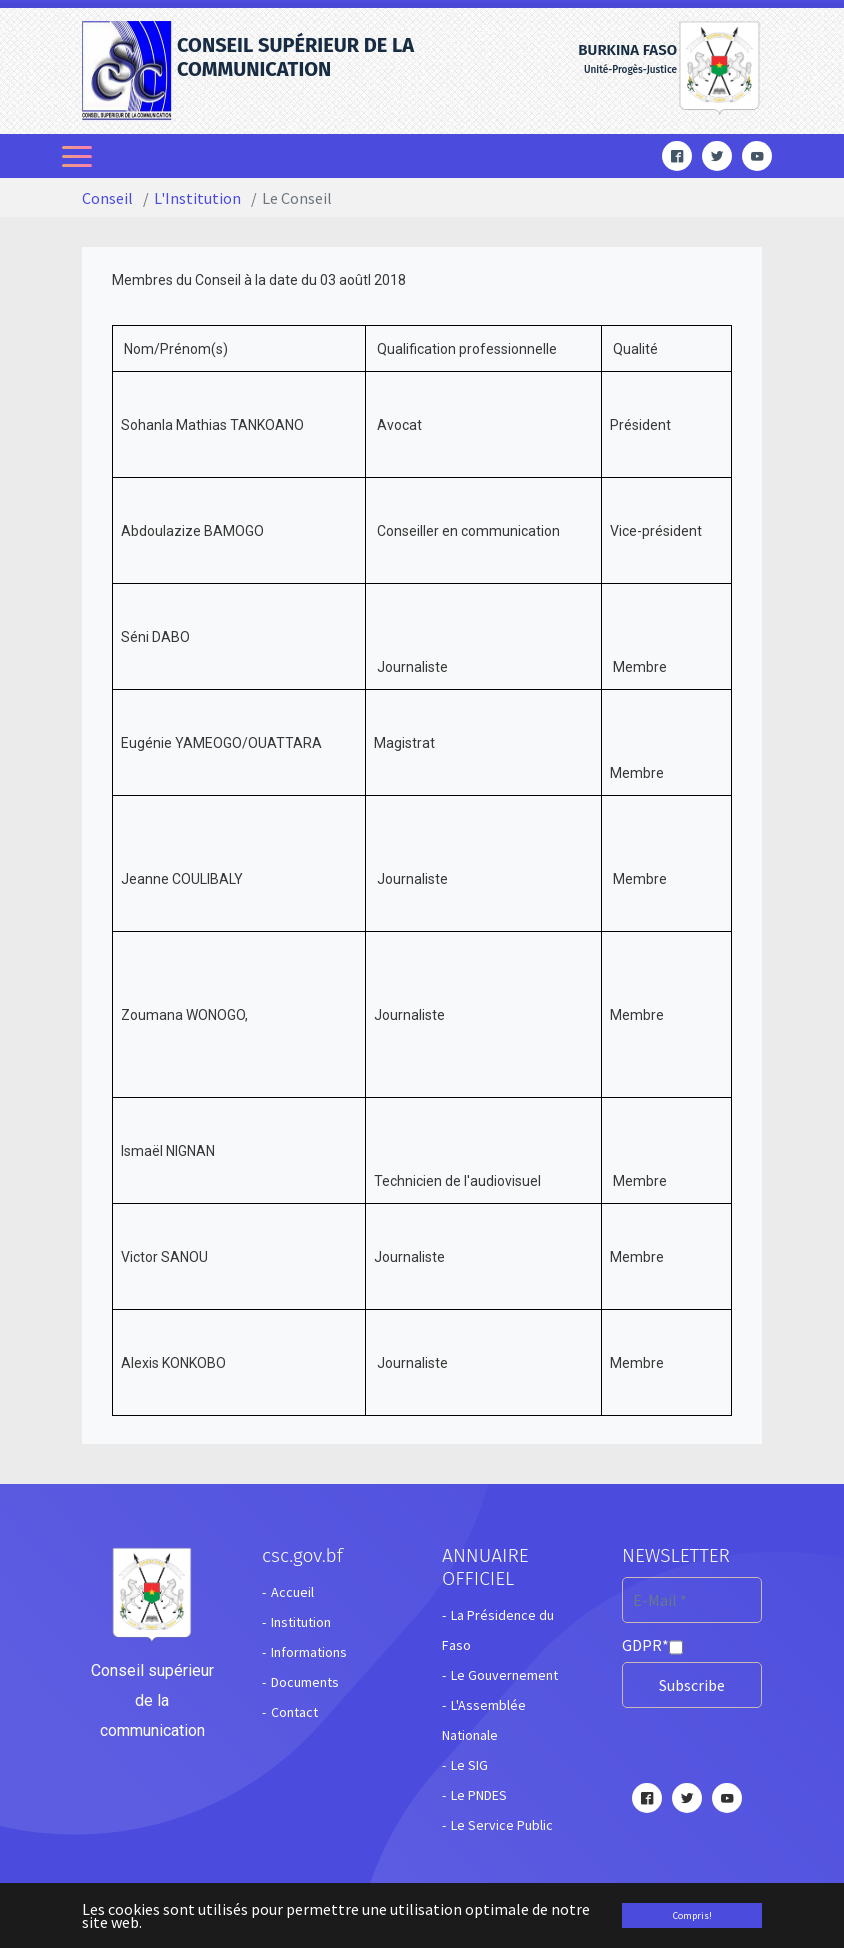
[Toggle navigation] (79, 156)
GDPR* (645, 1645)
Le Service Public (502, 1825)
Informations (309, 1652)
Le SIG (469, 1765)
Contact (294, 1712)
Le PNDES (479, 1795)
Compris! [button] (692, 1915)
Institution (301, 1622)
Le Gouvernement (504, 1675)
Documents (305, 1682)
